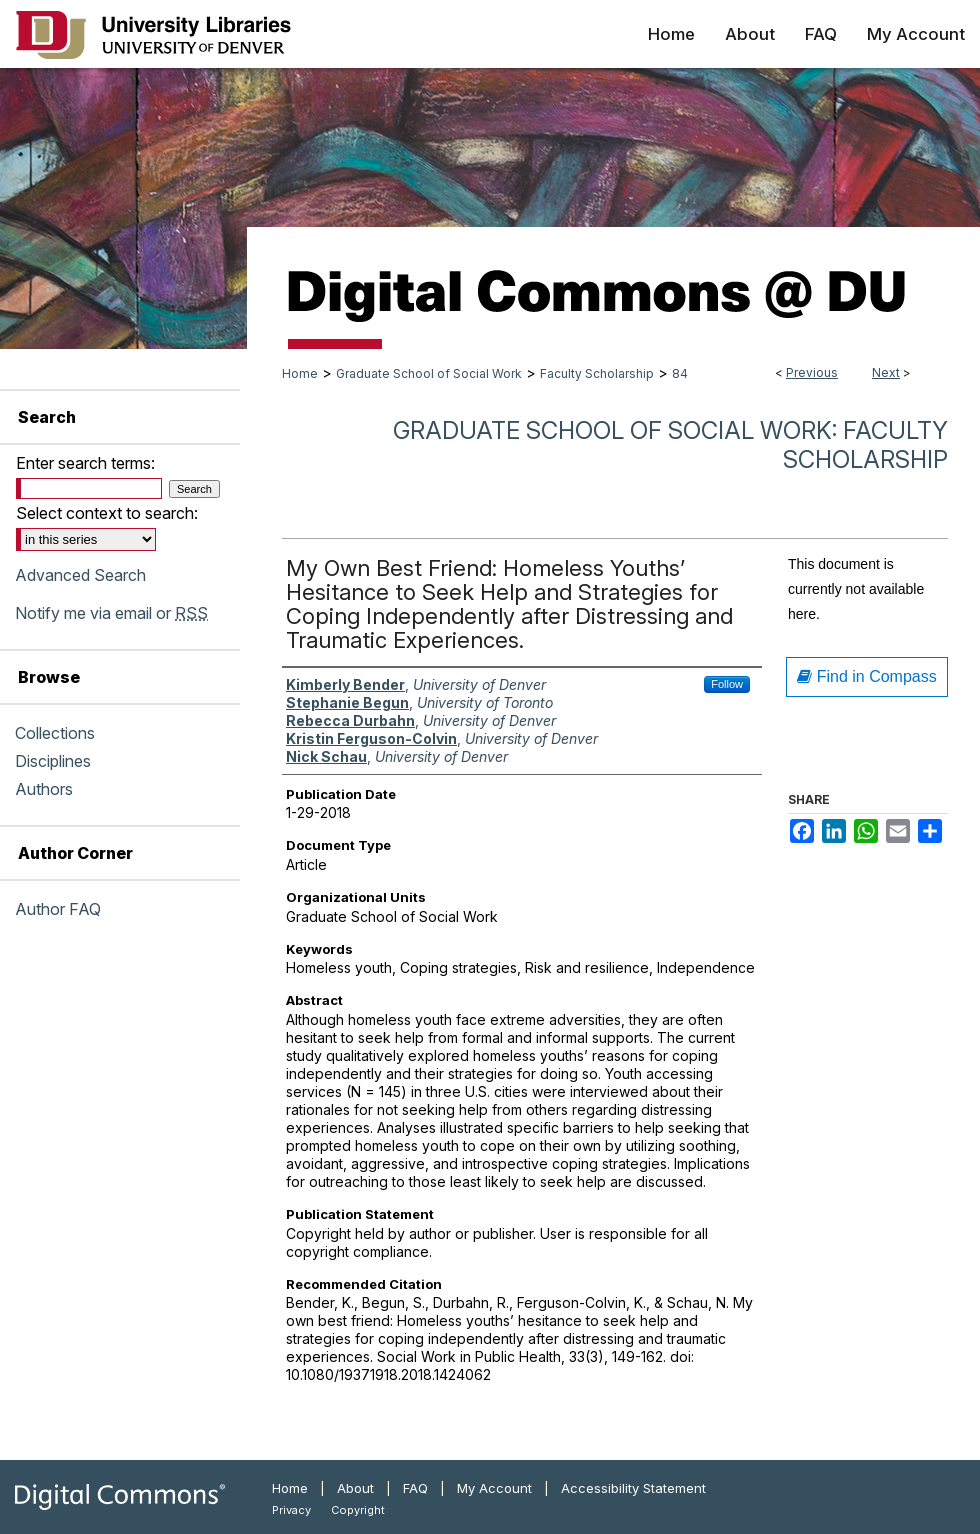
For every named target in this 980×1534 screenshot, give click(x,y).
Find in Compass (867, 676)
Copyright (358, 1510)
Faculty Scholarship (597, 373)
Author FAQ (58, 909)
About (355, 1488)
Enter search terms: (85, 463)
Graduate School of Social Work (429, 373)
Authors (44, 789)
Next (886, 372)
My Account (494, 1488)
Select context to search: (107, 513)
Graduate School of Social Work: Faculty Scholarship (670, 445)
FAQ (415, 1488)
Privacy (291, 1510)
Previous (812, 372)
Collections (55, 733)
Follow (727, 684)
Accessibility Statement (633, 1488)
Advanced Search (80, 575)
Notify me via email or (111, 613)
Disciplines (53, 761)
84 (680, 373)
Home (300, 373)
